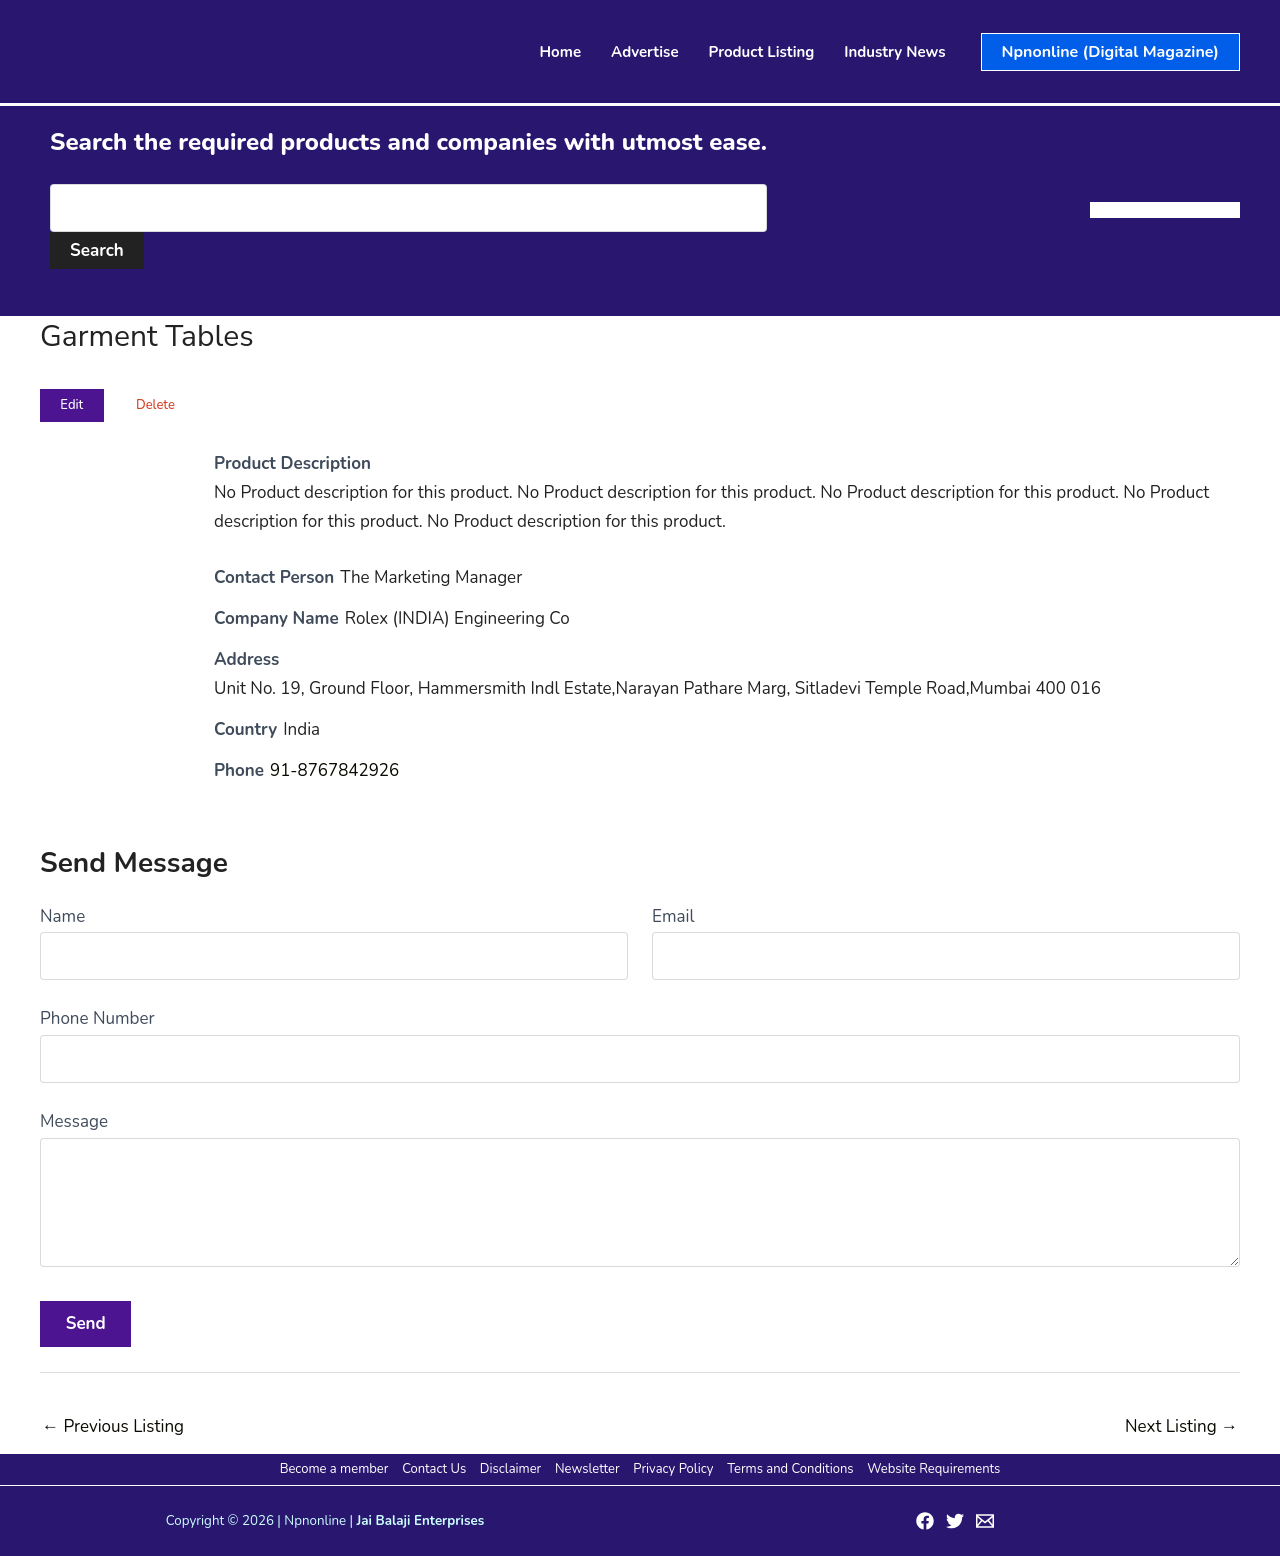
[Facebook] (925, 1521)
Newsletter (587, 1469)
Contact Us (436, 1469)
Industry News (894, 52)
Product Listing (762, 52)
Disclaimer (511, 1469)
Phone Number (97, 1018)
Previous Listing (113, 1426)
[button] (1110, 52)
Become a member (336, 1469)
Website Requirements (931, 1469)
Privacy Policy (673, 1469)
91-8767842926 (335, 770)
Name (62, 916)
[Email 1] (985, 1521)
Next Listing (1181, 1426)
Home (561, 52)
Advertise (645, 52)
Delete (155, 405)
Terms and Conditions (789, 1469)
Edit (71, 405)
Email (673, 916)
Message (74, 1121)
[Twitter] (955, 1521)
